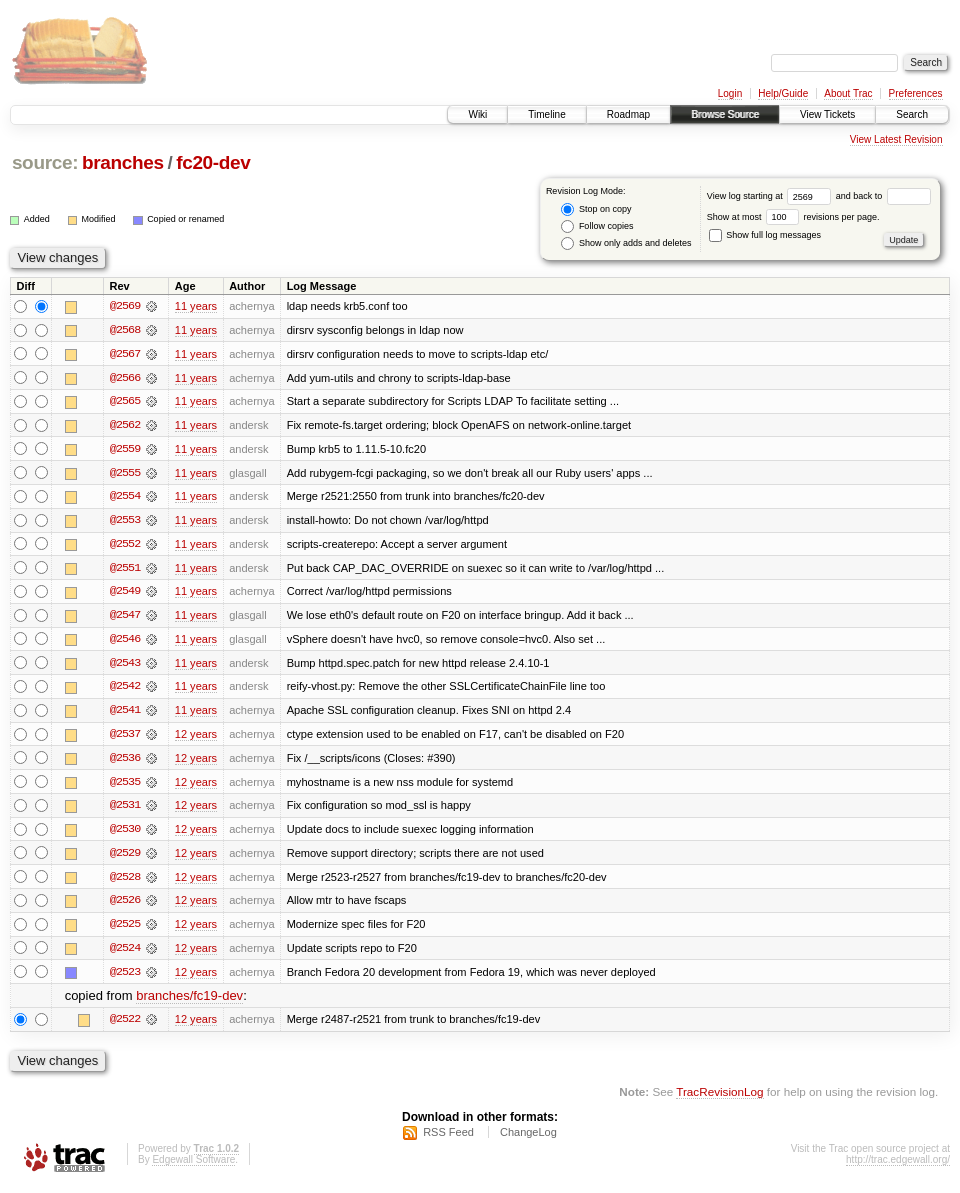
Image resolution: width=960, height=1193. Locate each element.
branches (123, 162)
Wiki (477, 114)
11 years (196, 306)
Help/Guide (783, 93)
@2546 (125, 642)
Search (912, 114)
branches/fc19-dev (189, 1002)
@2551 (125, 570)
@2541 (125, 714)
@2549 (125, 594)
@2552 (125, 546)
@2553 (125, 522)
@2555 (125, 474)
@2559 (125, 450)
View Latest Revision (896, 139)
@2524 (125, 954)
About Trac (848, 93)
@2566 (125, 378)
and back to (883, 196)
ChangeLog (528, 1139)
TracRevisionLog (719, 1098)
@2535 (125, 786)
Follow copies (597, 226)
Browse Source (725, 114)
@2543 (125, 666)
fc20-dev (213, 162)
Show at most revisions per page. (793, 217)
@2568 (125, 330)
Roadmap (628, 114)
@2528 (125, 882)
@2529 (125, 858)
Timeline (546, 114)
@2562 (125, 426)
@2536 (125, 762)
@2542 (125, 690)
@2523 (125, 978)
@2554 (125, 498)
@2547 (125, 618)
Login (730, 93)
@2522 (125, 1026)
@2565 (125, 402)
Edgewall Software (193, 1166)
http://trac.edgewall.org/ (898, 1166)
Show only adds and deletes (626, 243)
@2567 (125, 354)
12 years (196, 738)
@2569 (125, 306)
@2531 (125, 810)
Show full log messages (765, 235)
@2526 (125, 906)
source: (45, 162)
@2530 (125, 834)
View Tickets (827, 114)
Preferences (916, 93)
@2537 (125, 738)
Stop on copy (596, 209)
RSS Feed (448, 1139)
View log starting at (771, 196)
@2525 (125, 930)
